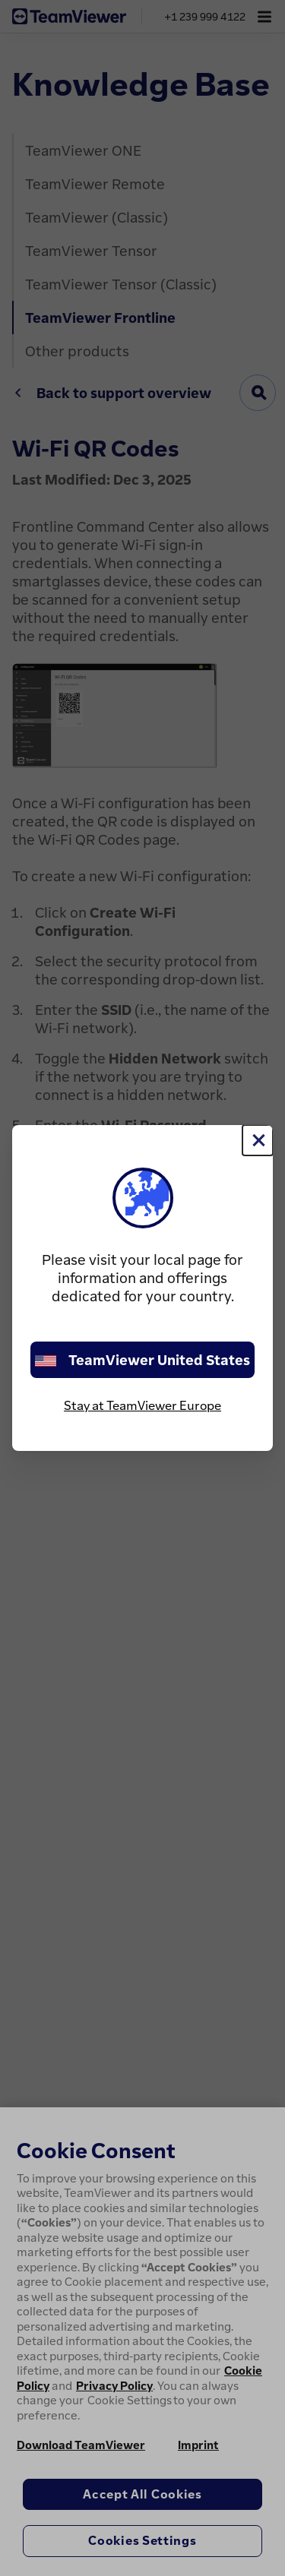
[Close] (257, 1140)
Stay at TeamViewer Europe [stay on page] (142, 1405)
